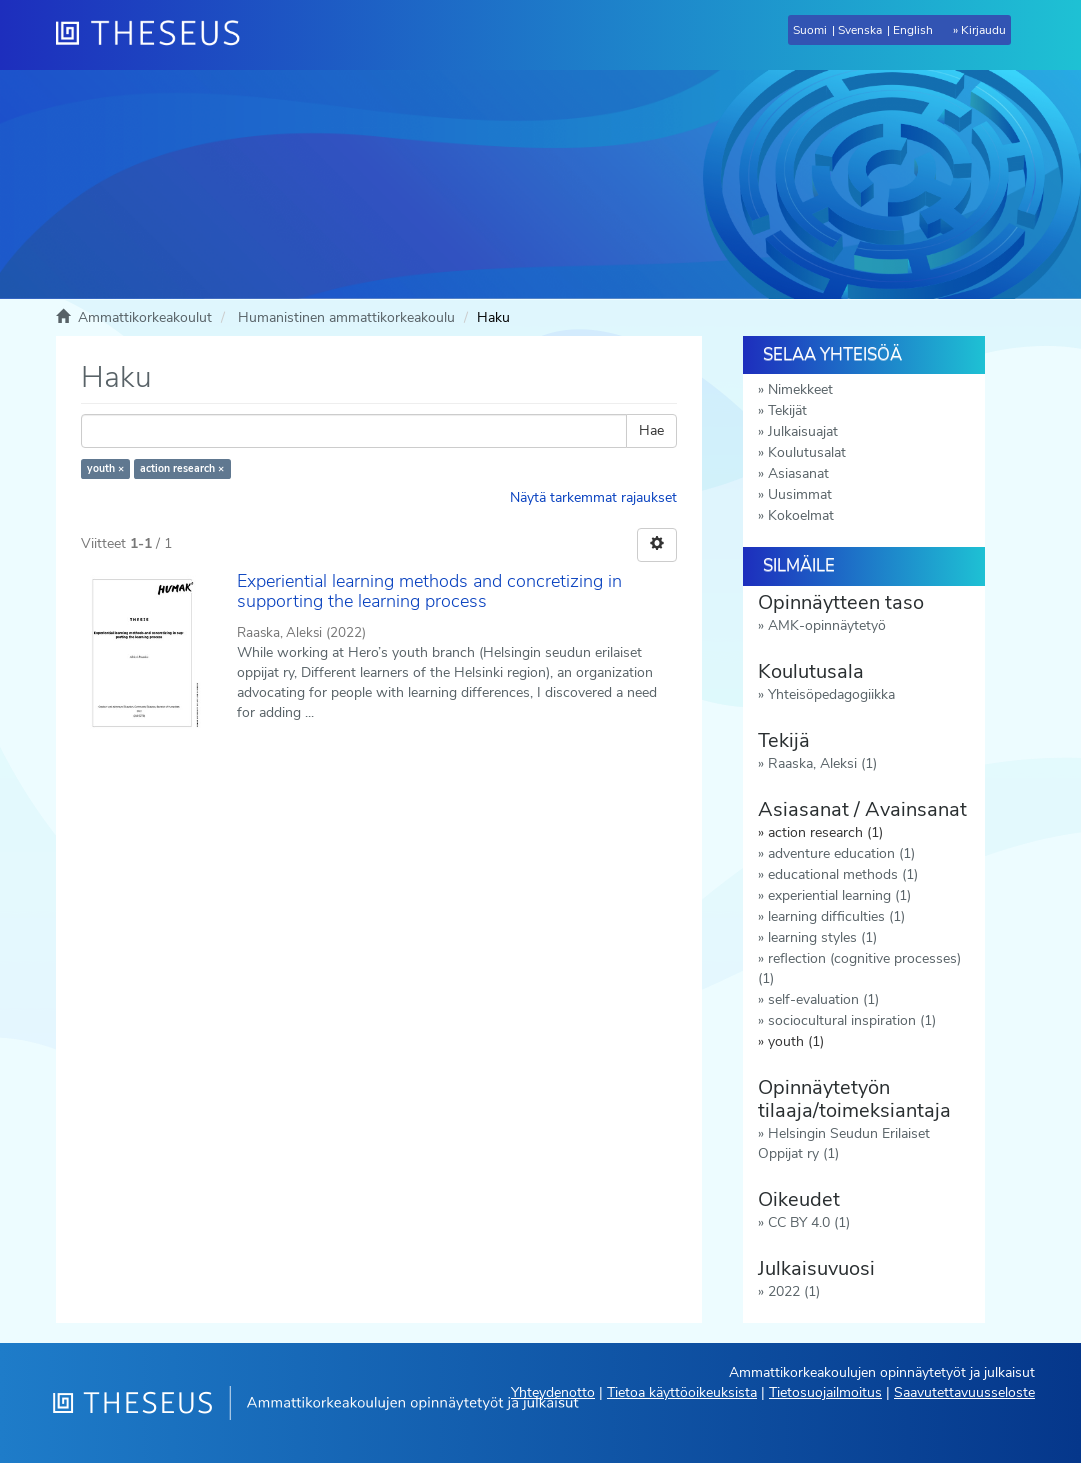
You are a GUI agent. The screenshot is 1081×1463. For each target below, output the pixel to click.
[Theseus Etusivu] (156, 35)
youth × (105, 468)
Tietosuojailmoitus (825, 1392)
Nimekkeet (800, 389)
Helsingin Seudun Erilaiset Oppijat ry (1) (844, 1143)
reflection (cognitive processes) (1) (859, 968)
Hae (651, 430)
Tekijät (787, 410)
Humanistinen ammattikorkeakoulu (346, 317)
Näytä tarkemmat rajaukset (593, 497)
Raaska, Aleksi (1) (822, 763)
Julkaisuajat (803, 431)
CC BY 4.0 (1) (809, 1222)
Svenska (860, 30)
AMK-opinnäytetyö (827, 625)
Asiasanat (798, 473)
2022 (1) (794, 1291)
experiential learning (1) (839, 895)
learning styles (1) (822, 937)
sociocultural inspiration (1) (852, 1020)
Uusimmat (800, 494)
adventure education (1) (841, 853)
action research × (182, 468)
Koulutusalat (807, 452)
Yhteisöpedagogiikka (831, 694)
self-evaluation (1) (823, 999)
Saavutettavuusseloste (964, 1392)
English (913, 30)
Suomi (810, 30)
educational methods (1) (843, 874)
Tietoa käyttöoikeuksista (682, 1392)
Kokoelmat (801, 515)
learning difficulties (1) (836, 916)
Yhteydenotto (553, 1392)
